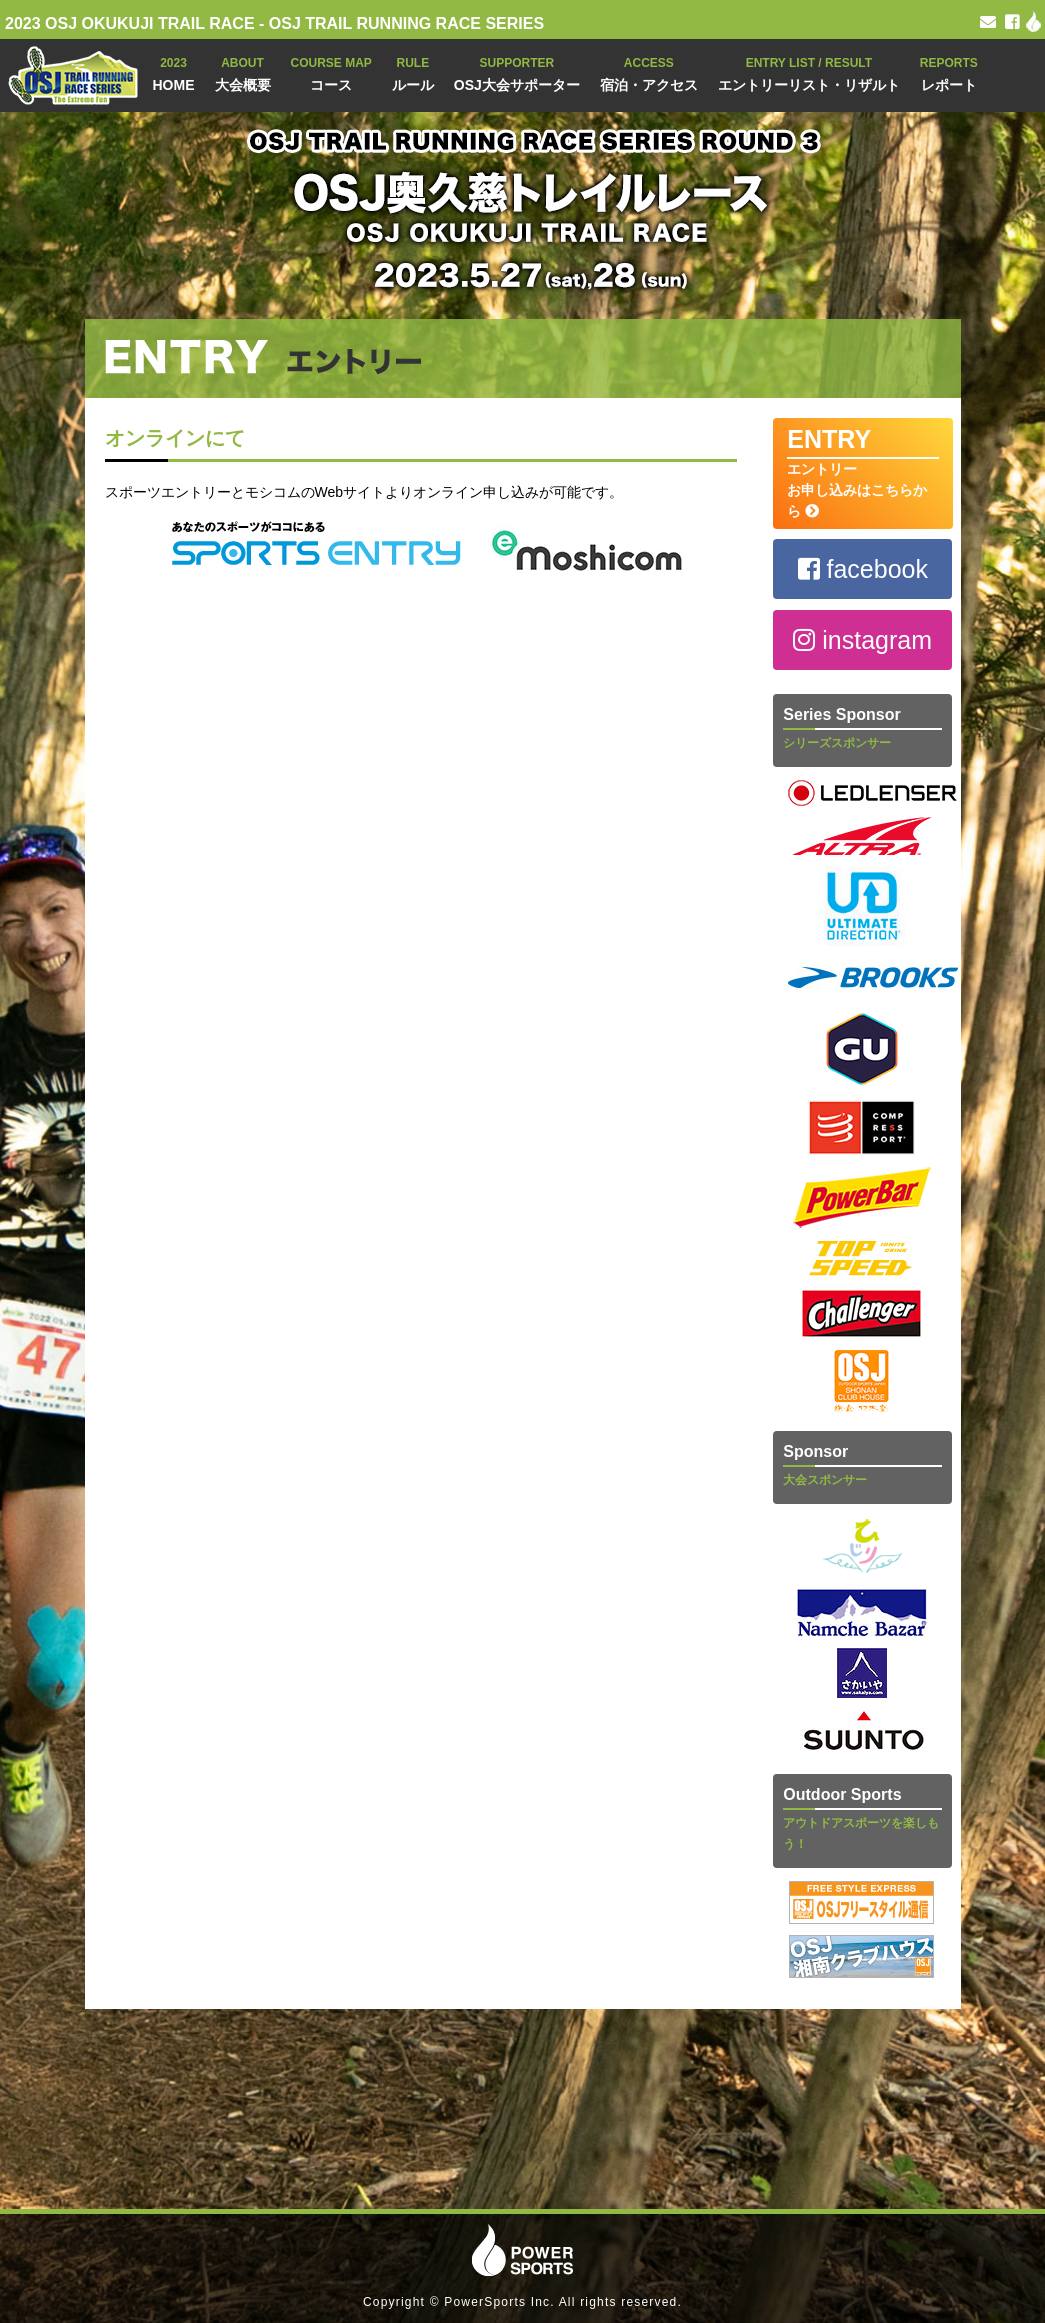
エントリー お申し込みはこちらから (862, 472)
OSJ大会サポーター (517, 72)
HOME (174, 72)
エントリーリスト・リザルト (809, 72)
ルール (413, 72)
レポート (949, 72)
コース (331, 72)
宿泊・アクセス (649, 72)
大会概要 (243, 72)
